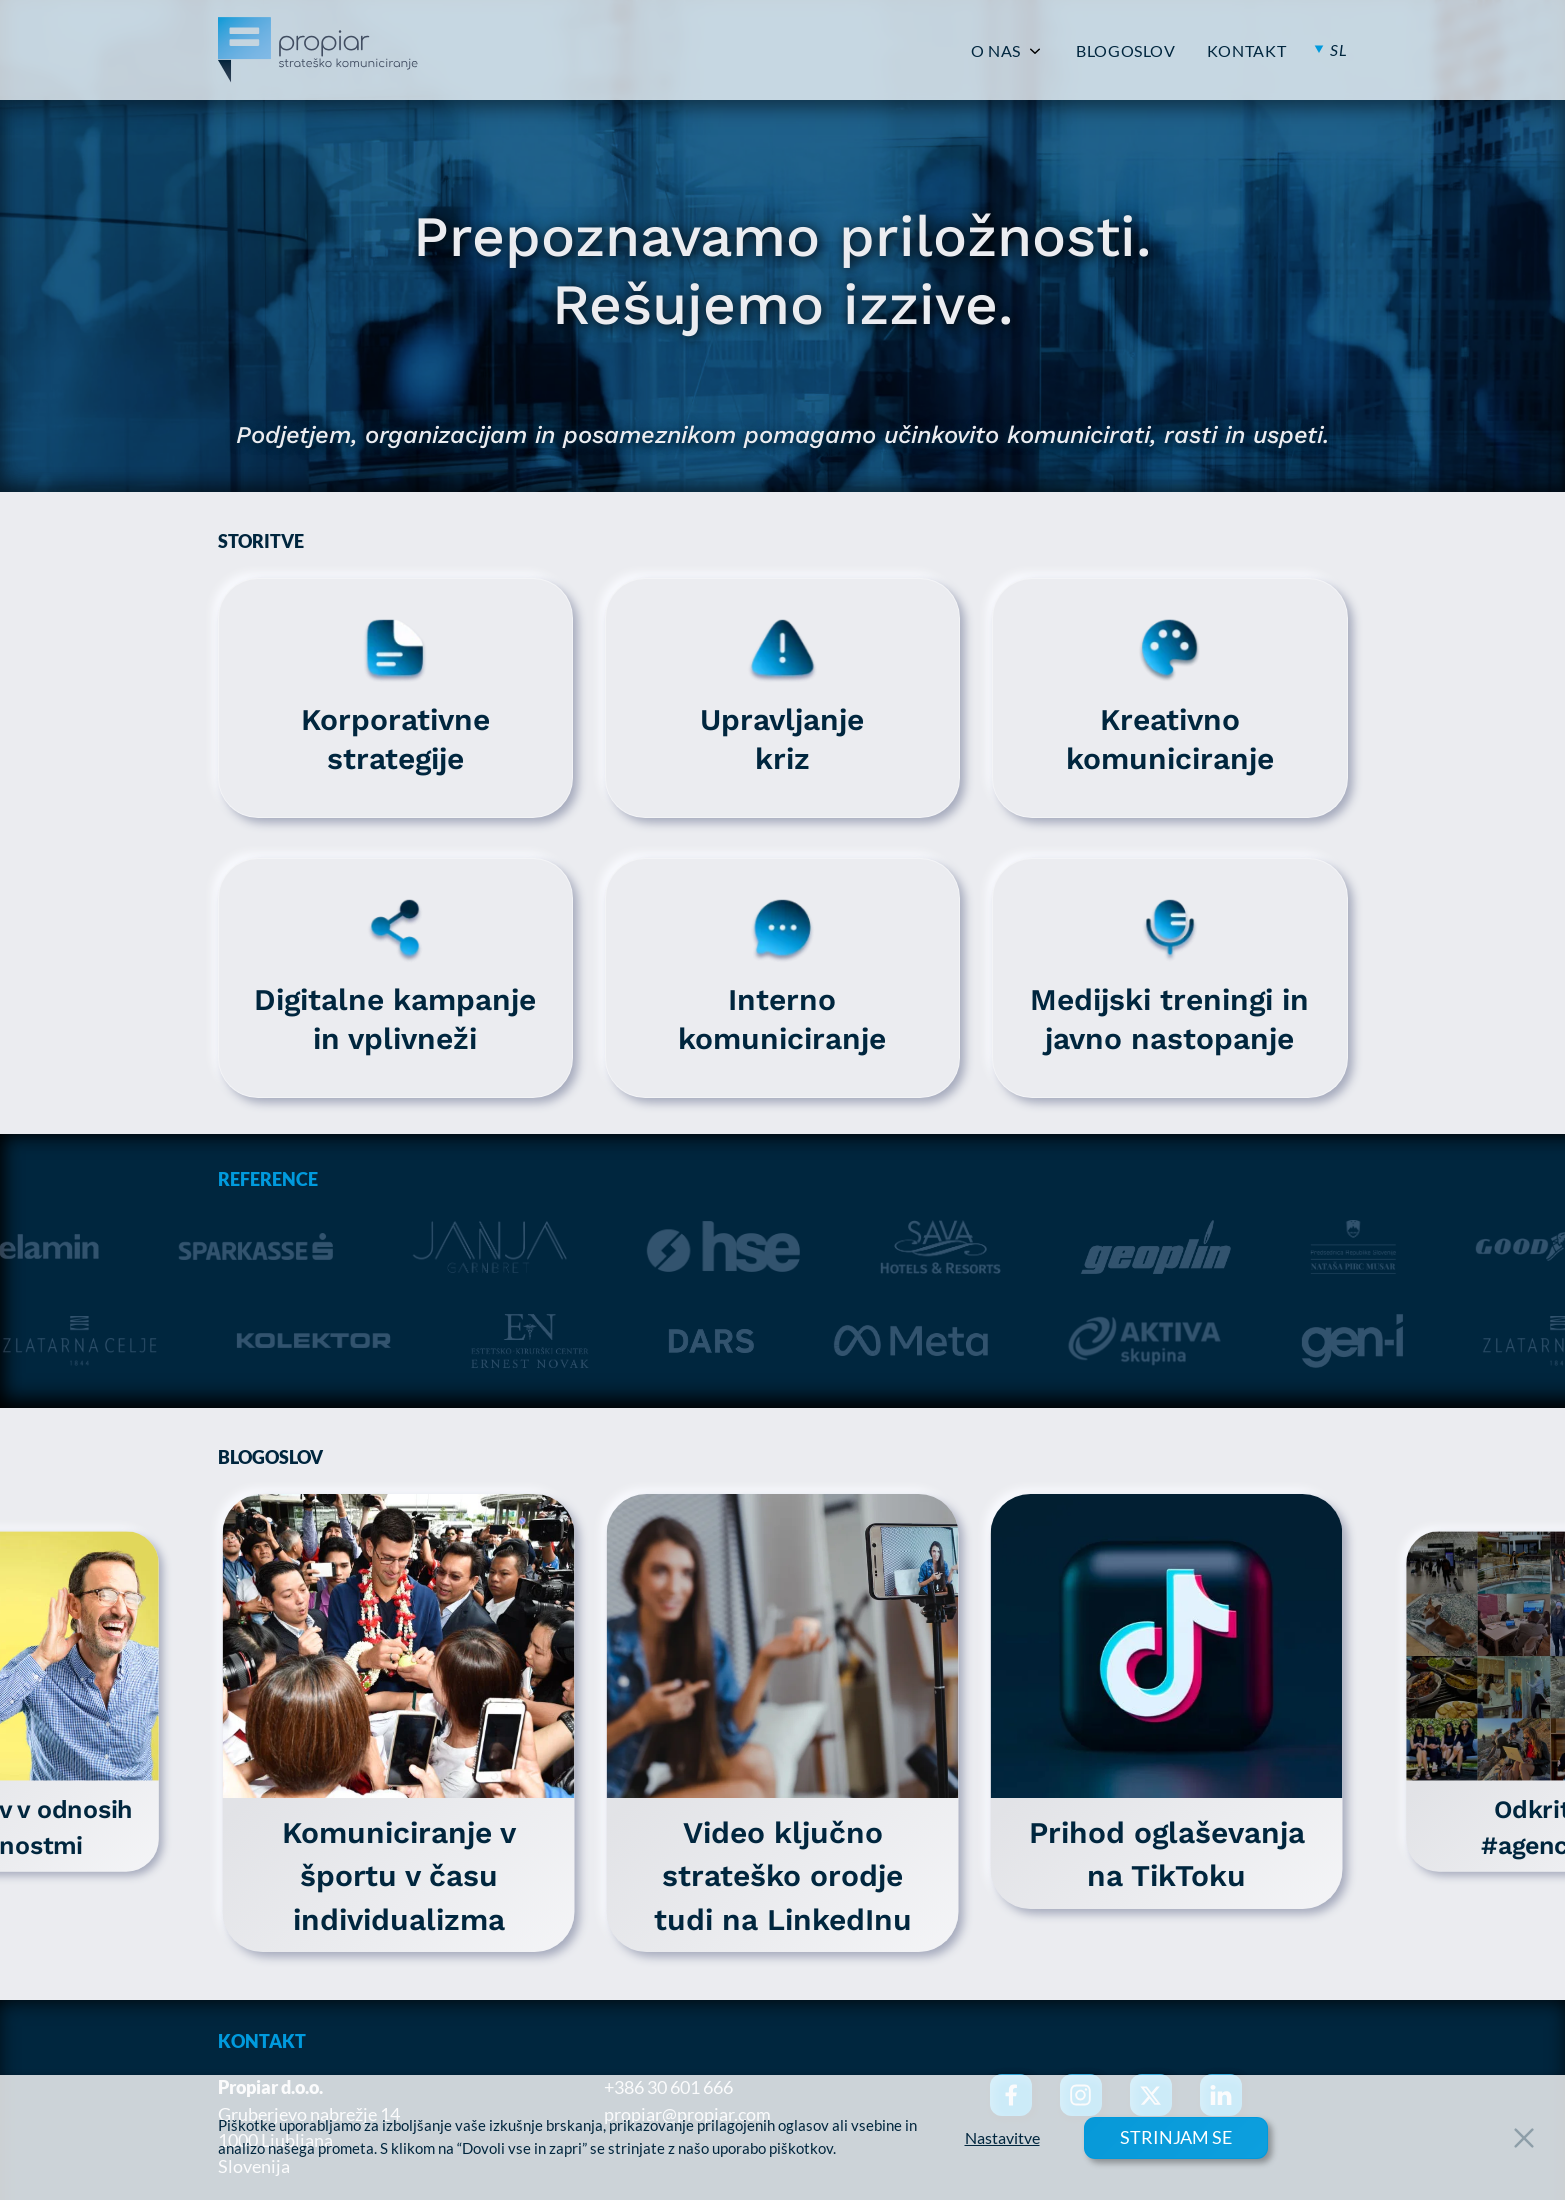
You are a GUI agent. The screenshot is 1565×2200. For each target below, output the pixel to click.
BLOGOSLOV (1126, 51)
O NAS (996, 51)
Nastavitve (1002, 2138)
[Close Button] (1524, 2138)
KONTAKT (1246, 51)
